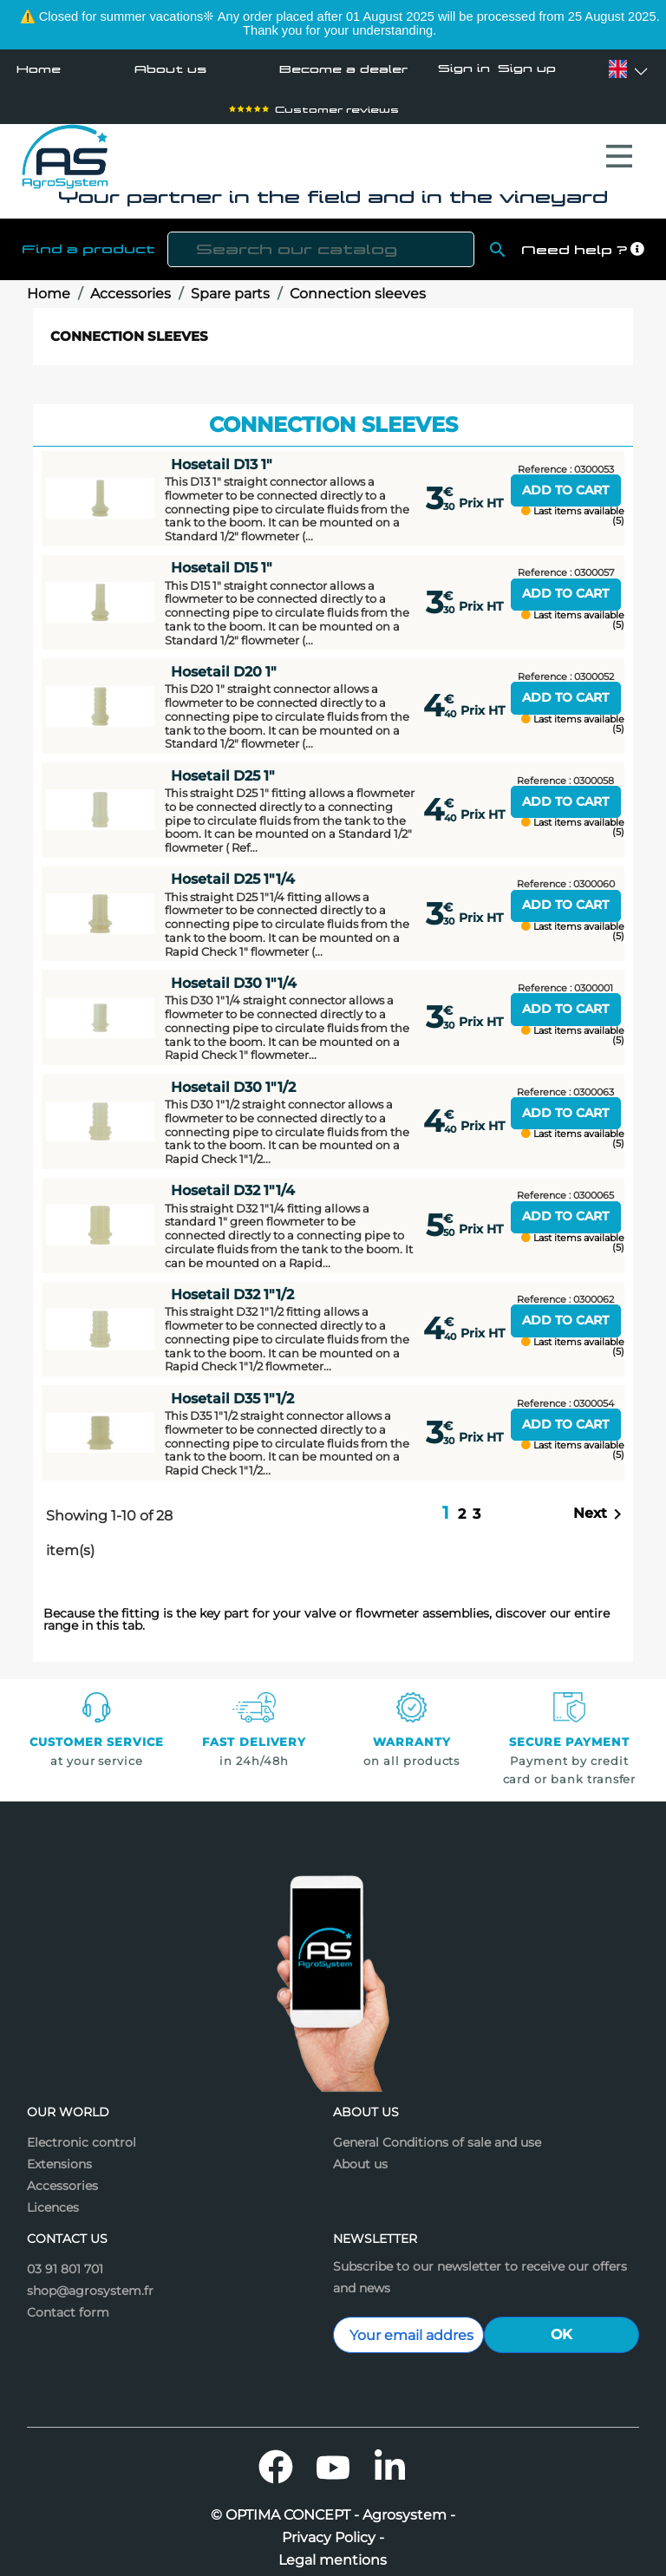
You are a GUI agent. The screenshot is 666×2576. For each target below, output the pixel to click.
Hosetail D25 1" (223, 767)
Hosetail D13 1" (221, 456)
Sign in (464, 69)
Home (38, 69)
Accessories (62, 2177)
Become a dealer (343, 69)
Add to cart (565, 481)
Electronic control (81, 2133)
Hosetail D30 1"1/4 (234, 974)
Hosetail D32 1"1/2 (232, 1286)
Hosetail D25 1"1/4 (233, 870)
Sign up (527, 69)
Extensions (59, 2155)
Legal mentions (332, 2552)
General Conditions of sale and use (437, 2133)
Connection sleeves (129, 327)
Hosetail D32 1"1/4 (233, 1182)
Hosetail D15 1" (221, 559)
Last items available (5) (572, 507)
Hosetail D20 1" (224, 663)
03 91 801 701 (65, 2260)
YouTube (333, 2458)
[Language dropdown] (618, 69)
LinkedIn (390, 2458)
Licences (53, 2199)
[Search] (320, 240)
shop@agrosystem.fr (90, 2282)
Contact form (68, 2303)
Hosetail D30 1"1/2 (233, 1078)
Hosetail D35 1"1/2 (232, 1390)
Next (600, 1505)
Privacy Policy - (333, 2529)
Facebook (275, 2458)
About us (170, 69)
